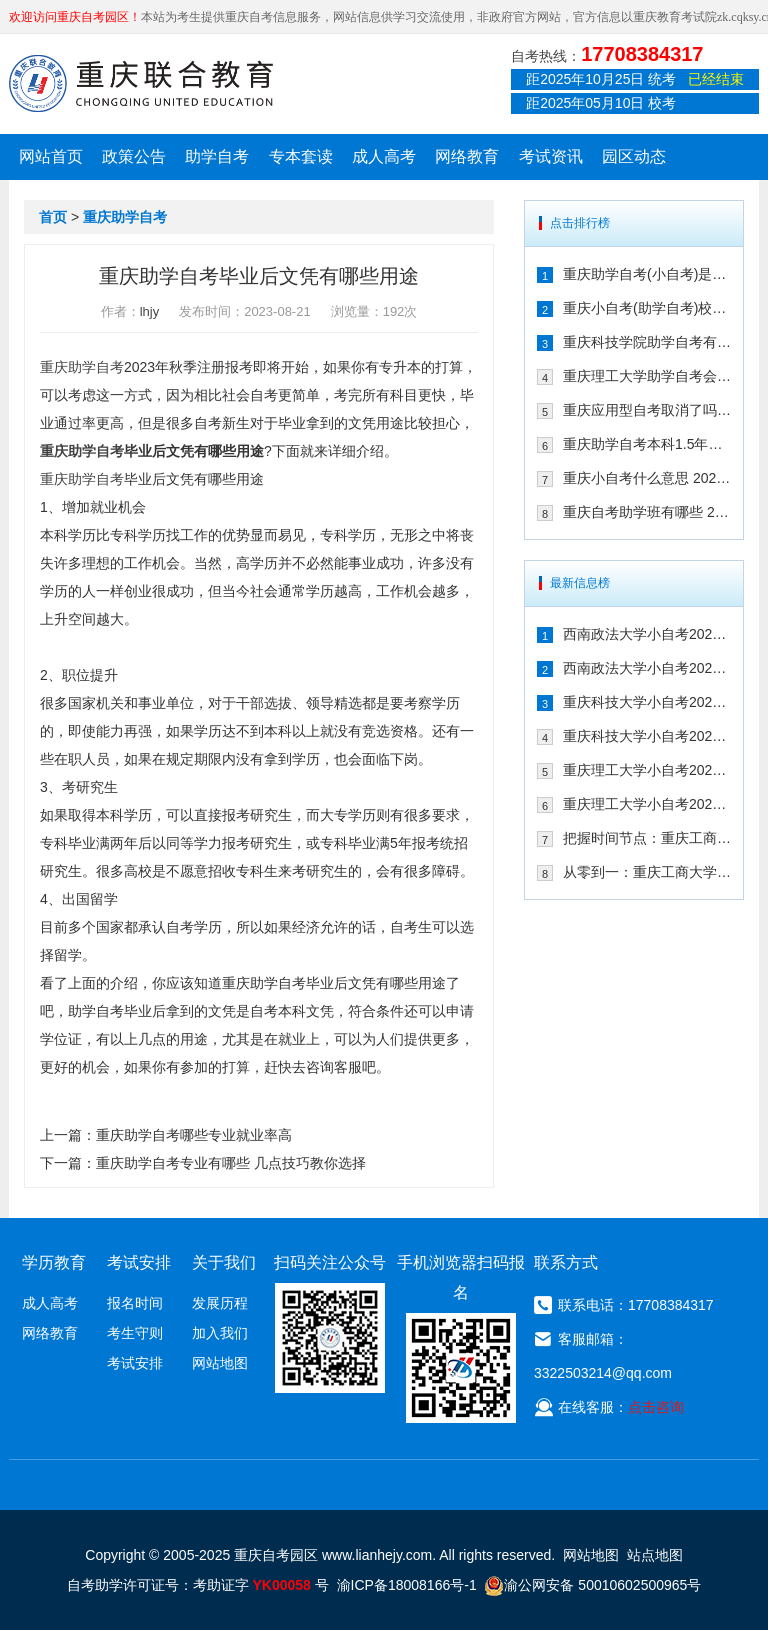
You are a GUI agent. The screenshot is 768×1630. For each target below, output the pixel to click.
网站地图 (220, 1363)
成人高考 (384, 156)
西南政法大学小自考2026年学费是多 (647, 634)
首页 (53, 217)
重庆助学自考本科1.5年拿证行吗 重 (647, 444)
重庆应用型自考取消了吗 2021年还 (647, 410)
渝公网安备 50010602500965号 (592, 1585)
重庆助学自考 (125, 217)
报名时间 (135, 1303)
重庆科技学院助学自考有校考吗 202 (647, 342)
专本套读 (301, 156)
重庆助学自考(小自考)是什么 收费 (647, 274)
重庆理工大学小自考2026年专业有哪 (647, 804)
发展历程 (220, 1303)
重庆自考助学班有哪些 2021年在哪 (647, 512)
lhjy (150, 311)
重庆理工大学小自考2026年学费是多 (647, 770)
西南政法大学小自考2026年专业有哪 (647, 668)
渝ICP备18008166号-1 (407, 1585)
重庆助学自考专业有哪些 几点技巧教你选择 (231, 1163)
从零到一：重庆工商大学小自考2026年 (647, 872)
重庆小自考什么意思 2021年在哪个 (647, 478)
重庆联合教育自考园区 (141, 83)
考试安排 (135, 1363)
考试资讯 (551, 156)
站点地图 (655, 1555)
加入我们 (220, 1333)
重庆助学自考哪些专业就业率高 (194, 1135)
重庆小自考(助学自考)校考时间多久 (647, 308)
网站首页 (51, 156)
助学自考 (217, 156)
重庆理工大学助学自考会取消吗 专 (647, 376)
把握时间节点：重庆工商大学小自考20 (647, 838)
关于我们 (224, 1262)
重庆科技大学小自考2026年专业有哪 (647, 736)
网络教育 (467, 156)
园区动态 (634, 156)
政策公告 (134, 156)
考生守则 (135, 1333)
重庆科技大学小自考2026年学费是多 (647, 702)
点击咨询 (656, 1407)
